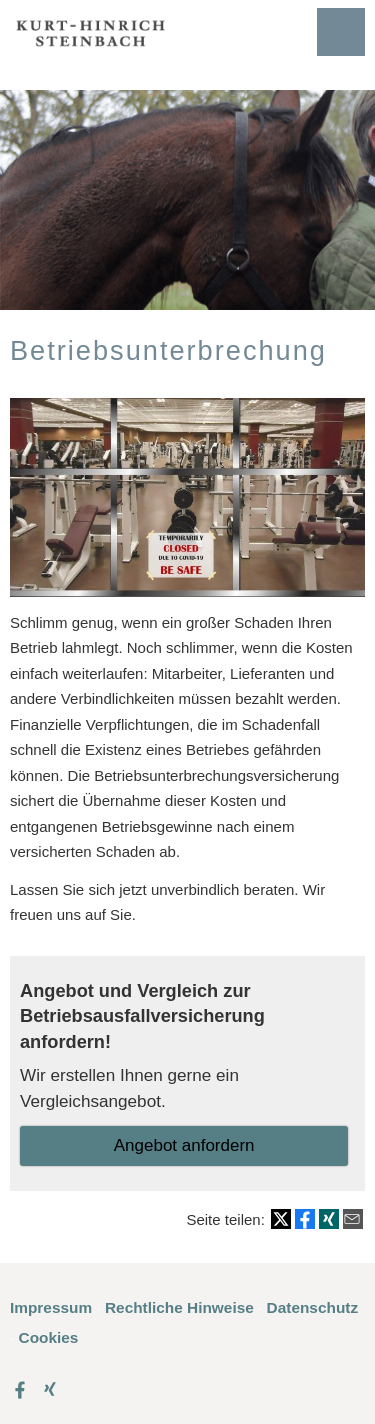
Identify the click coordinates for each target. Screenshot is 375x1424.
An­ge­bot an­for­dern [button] (184, 1145)
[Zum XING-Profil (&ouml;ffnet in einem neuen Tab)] (50, 1389)
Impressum (51, 1307)
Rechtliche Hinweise (179, 1307)
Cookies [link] (49, 1337)
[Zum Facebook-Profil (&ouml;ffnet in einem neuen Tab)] (20, 1389)
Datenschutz (313, 1307)
